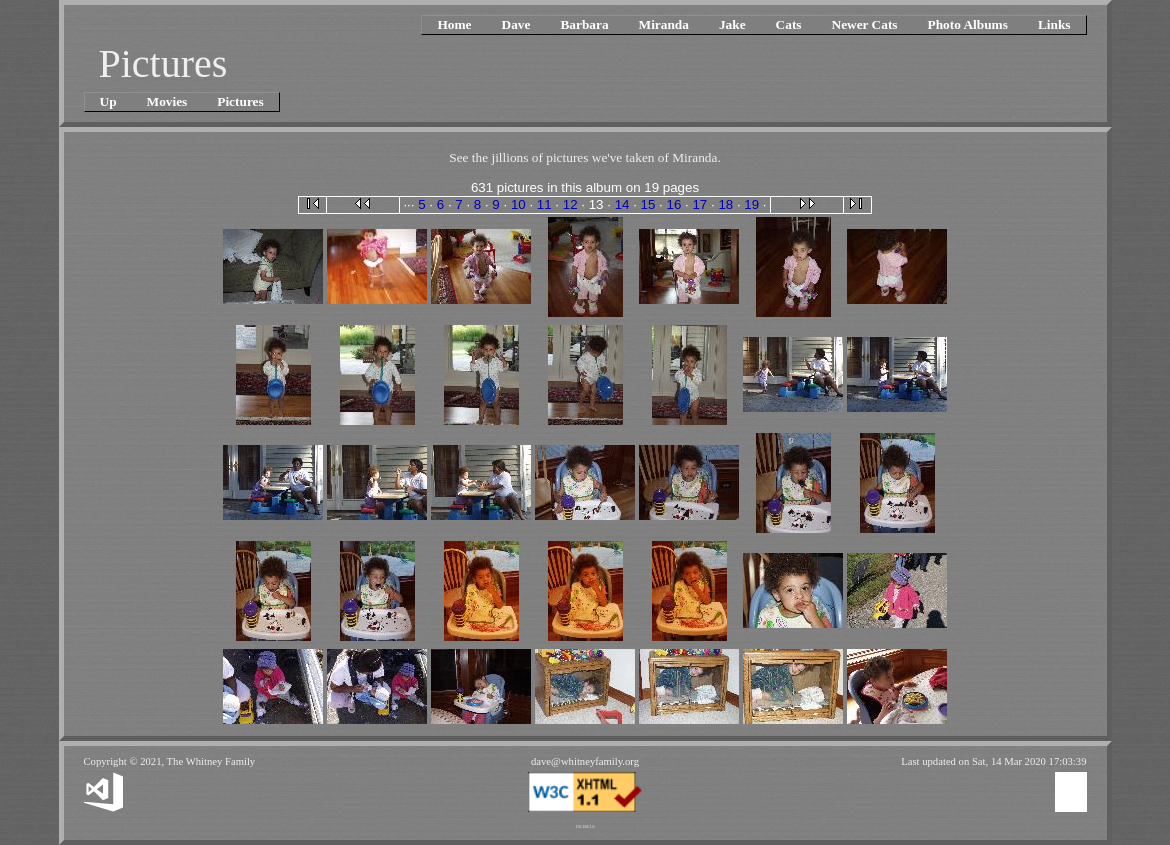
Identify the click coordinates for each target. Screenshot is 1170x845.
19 (751, 204)
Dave (516, 24)
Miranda (664, 24)
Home (454, 24)
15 (648, 204)
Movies (167, 101)
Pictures (240, 101)
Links (1054, 24)
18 (725, 204)
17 (699, 204)
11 (544, 204)
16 (674, 204)
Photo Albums (968, 24)
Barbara (584, 24)
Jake (732, 24)
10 (518, 204)
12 (570, 204)
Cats (789, 24)
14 (622, 204)
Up (108, 101)
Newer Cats (865, 24)
